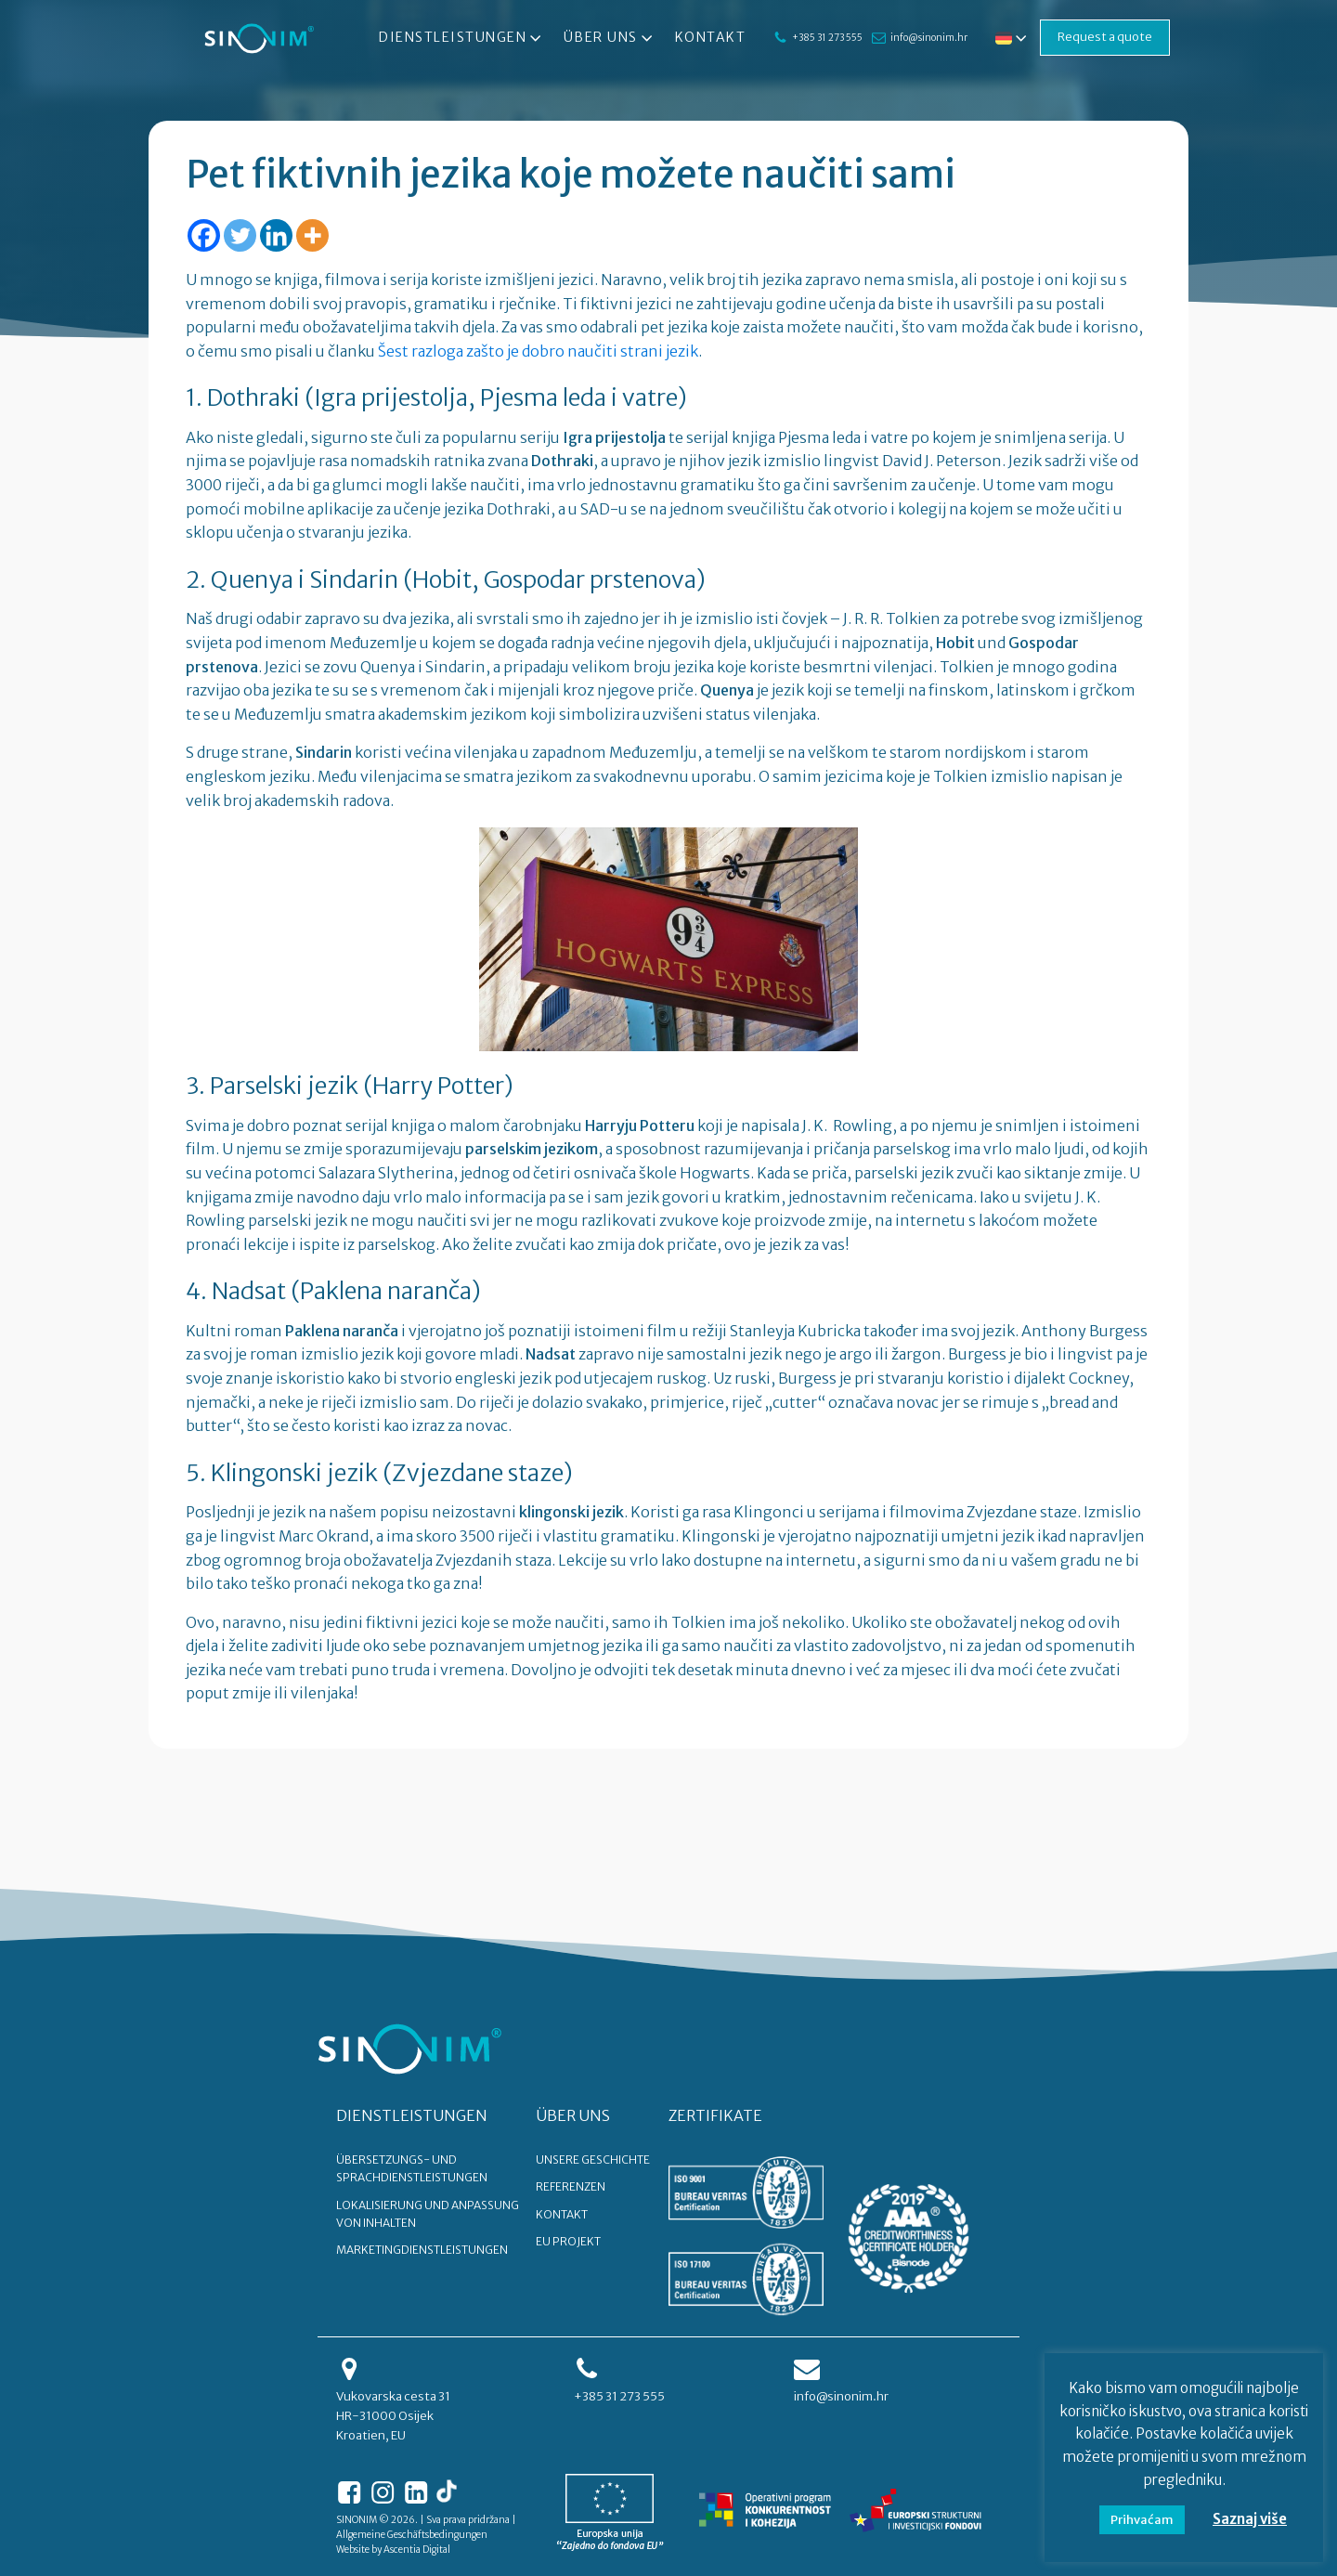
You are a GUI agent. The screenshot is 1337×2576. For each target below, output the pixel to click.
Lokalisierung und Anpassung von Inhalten (427, 2214)
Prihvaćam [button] (1142, 2520)
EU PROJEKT (568, 2241)
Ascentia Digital (416, 2549)
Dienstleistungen (462, 38)
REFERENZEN (570, 2186)
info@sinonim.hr (928, 38)
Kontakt (710, 37)
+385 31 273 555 (827, 38)
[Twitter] (240, 235)
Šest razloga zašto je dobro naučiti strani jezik (538, 351)
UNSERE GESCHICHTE (593, 2159)
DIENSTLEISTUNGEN (411, 2115)
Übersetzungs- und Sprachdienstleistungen (411, 2168)
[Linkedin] (276, 235)
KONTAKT (562, 2214)
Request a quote (1105, 37)
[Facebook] (204, 235)
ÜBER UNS (573, 2115)
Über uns (610, 38)
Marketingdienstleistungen (422, 2250)
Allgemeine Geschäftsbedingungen (411, 2535)
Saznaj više (1250, 2519)
